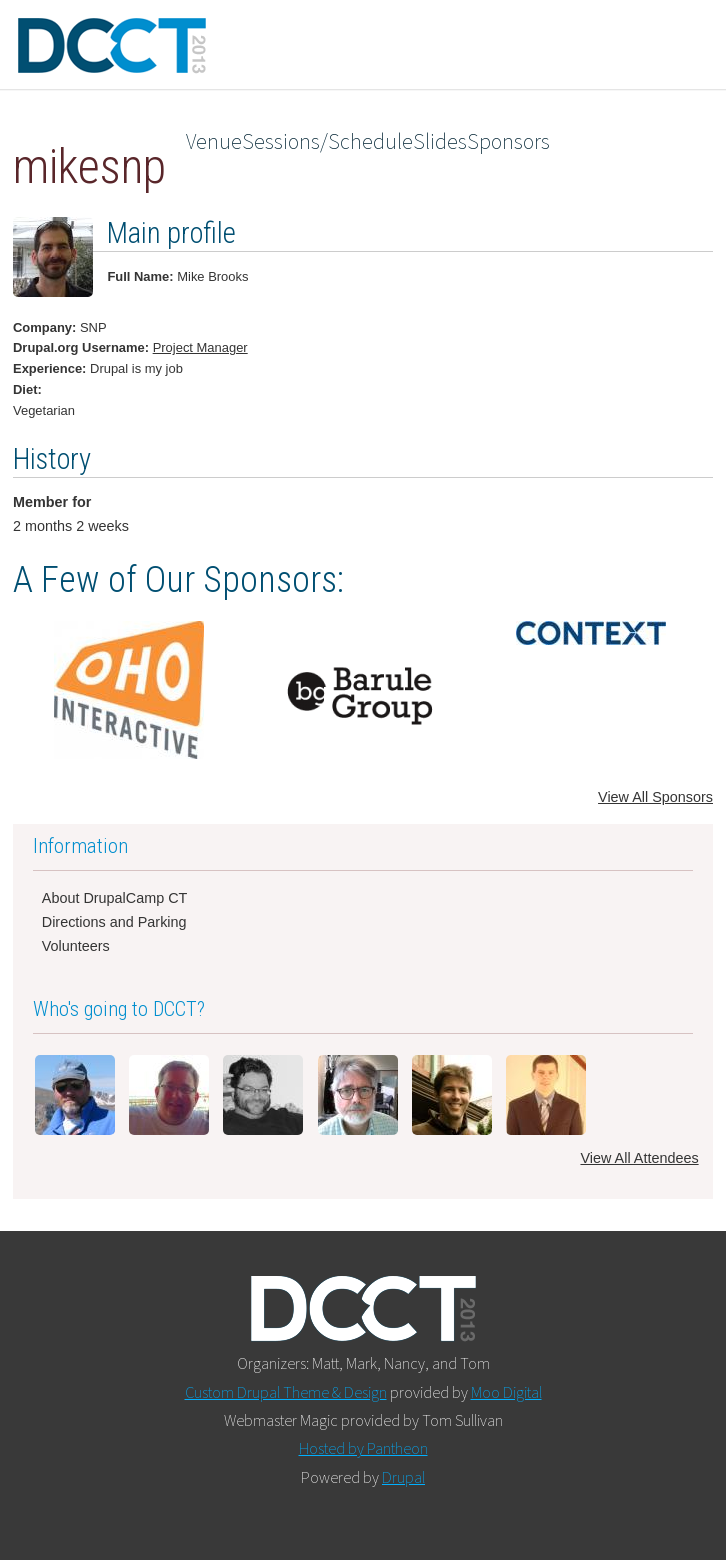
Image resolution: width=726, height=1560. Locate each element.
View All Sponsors (655, 797)
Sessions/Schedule (327, 141)
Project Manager (200, 347)
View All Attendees (639, 1158)
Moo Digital (506, 1392)
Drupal (403, 1477)
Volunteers (76, 946)
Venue (214, 141)
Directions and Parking (114, 922)
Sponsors (508, 141)
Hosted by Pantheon (363, 1448)
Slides (440, 141)
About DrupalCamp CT (115, 898)
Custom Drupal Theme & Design (286, 1392)
